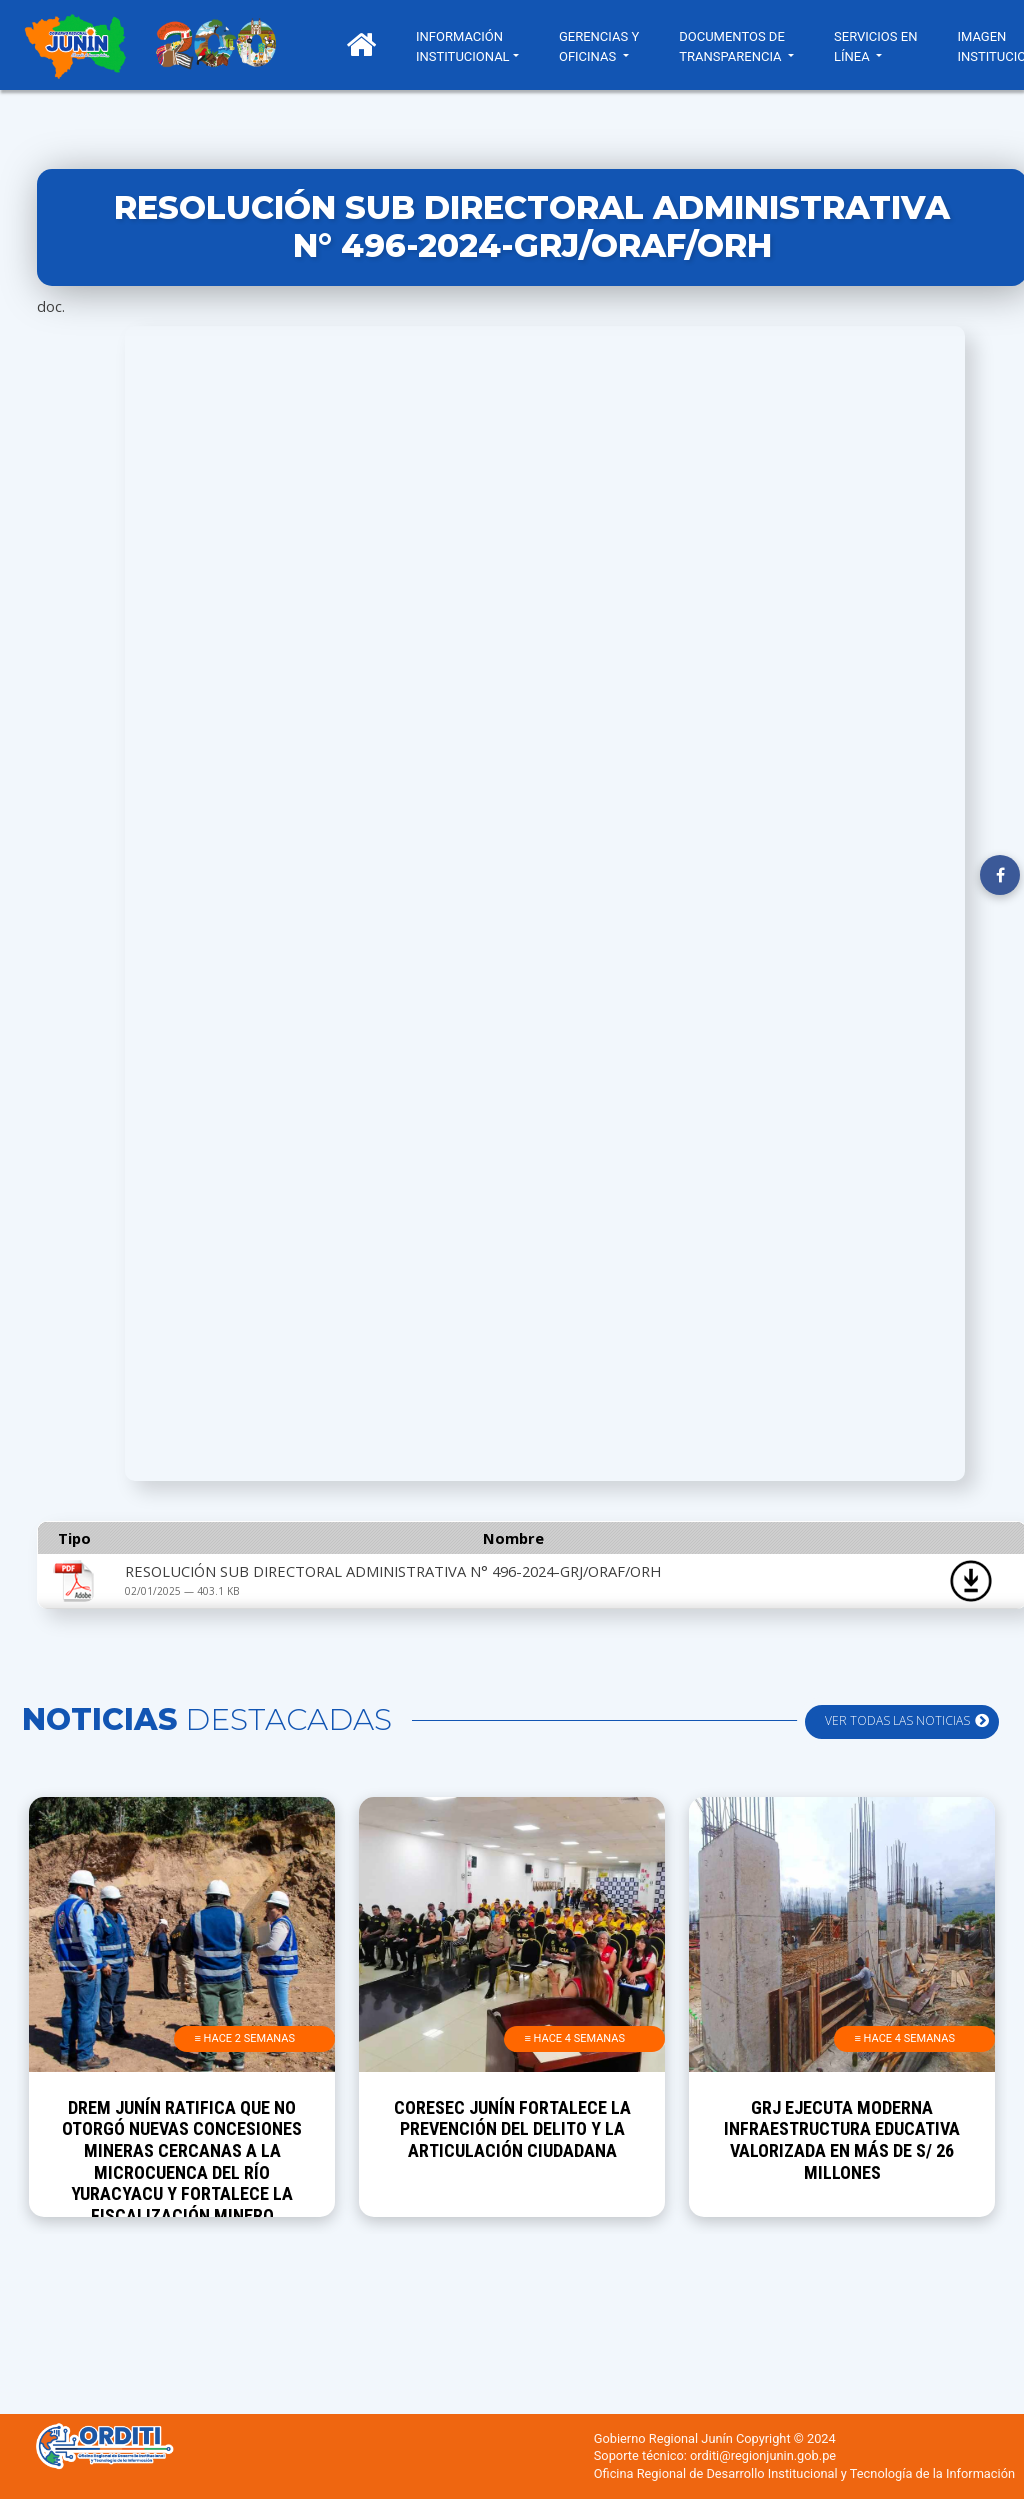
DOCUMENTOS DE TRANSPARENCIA (732, 46)
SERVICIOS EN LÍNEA (875, 46)
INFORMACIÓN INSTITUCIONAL (463, 46)
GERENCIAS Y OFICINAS (599, 46)
